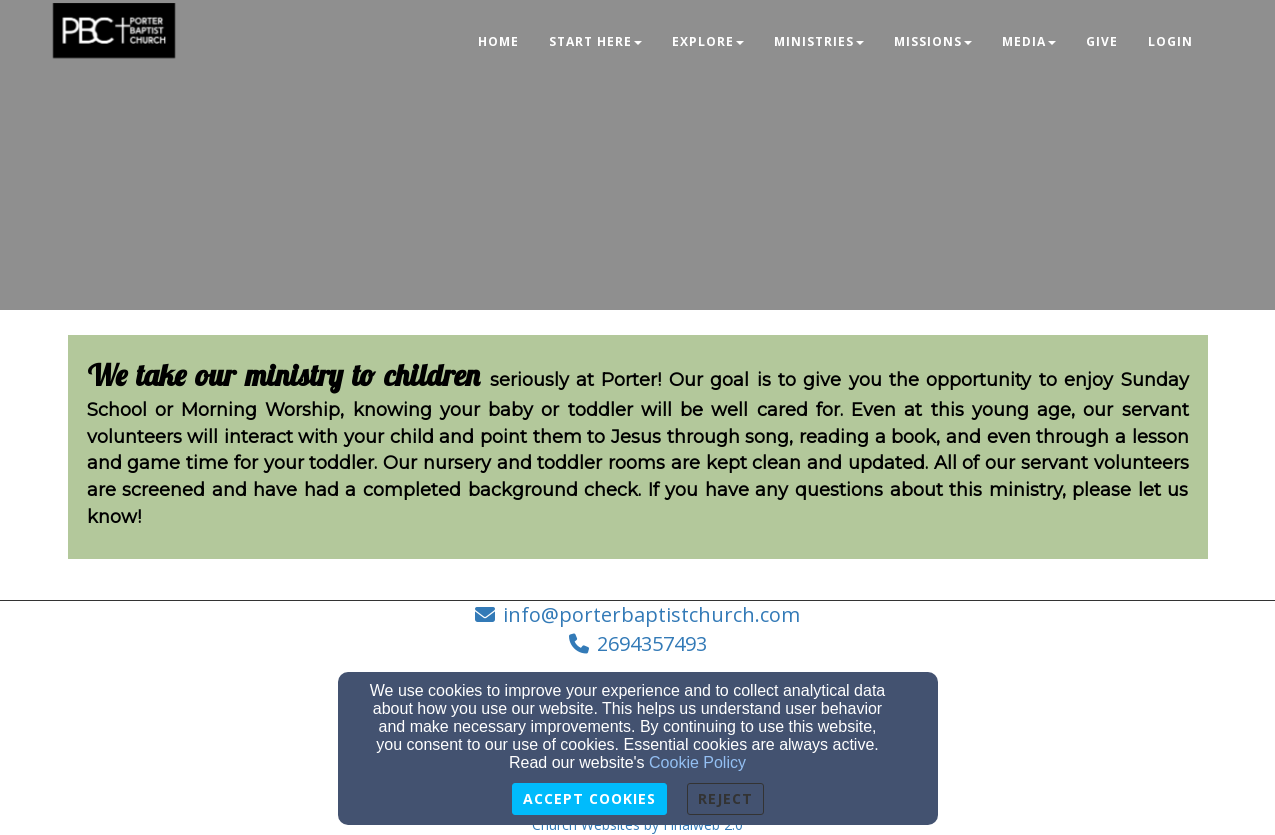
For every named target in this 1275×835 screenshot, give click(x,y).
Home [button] (498, 41)
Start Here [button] (595, 41)
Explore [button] (708, 41)
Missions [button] (933, 41)
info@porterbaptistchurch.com (651, 614)
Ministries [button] (819, 41)
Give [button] (1102, 41)
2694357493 (652, 643)
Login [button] (1170, 41)
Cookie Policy (697, 762)
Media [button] (1029, 41)
